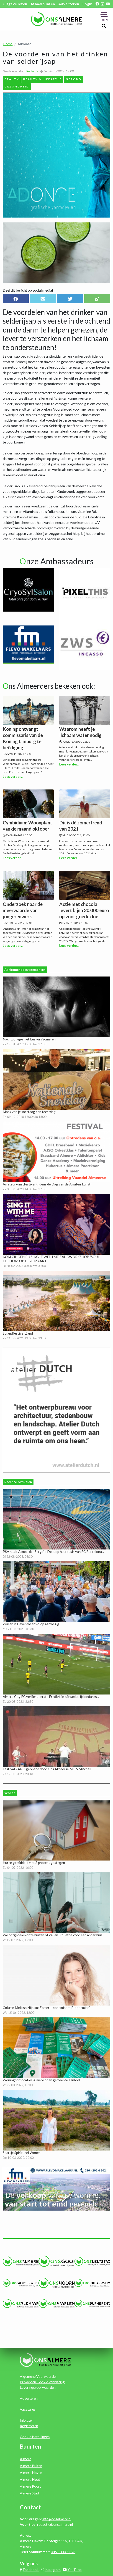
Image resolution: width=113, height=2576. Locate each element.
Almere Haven (31, 2472)
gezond (74, 79)
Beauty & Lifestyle (42, 79)
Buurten (30, 2446)
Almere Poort (30, 2486)
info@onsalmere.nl (56, 2519)
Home (8, 44)
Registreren (29, 2425)
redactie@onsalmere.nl (55, 2524)
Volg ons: (29, 2563)
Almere (25, 2459)
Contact (30, 2507)
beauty (12, 79)
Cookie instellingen (35, 2436)
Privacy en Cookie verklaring (42, 2382)
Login (87, 4)
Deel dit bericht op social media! (28, 290)
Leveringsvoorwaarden (38, 2387)
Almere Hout (30, 2479)
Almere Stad (29, 2493)
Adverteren (68, 4)
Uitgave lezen (15, 4)
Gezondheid (17, 86)
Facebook (31, 2569)
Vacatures (28, 2409)
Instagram (53, 2569)
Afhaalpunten (43, 4)
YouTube (74, 2569)
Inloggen (26, 2420)
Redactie (32, 71)
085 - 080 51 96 (63, 2552)
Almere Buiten (31, 2465)
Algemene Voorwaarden (38, 2376)
